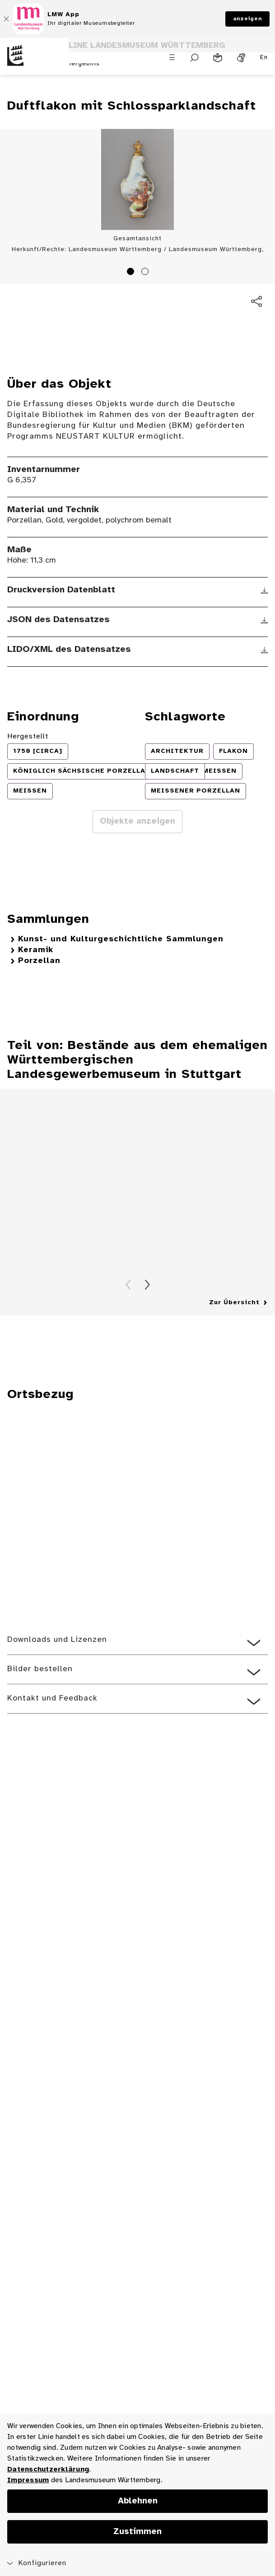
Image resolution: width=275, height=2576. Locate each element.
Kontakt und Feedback (52, 1698)
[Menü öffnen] (172, 57)
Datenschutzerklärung (48, 2469)
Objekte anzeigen (137, 821)
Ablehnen (138, 2501)
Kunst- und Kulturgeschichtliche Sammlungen (121, 939)
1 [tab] (131, 272)
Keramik (35, 950)
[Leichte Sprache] (217, 57)
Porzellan (39, 961)
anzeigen (247, 19)
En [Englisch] (264, 57)
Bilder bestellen (40, 1669)
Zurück (128, 1285)
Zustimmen (137, 2531)
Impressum (28, 2480)
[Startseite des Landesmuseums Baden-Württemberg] (34, 61)
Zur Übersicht (234, 1302)
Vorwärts (147, 1285)
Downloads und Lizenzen (57, 1640)
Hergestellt (27, 736)
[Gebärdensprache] (241, 57)
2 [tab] (146, 272)
